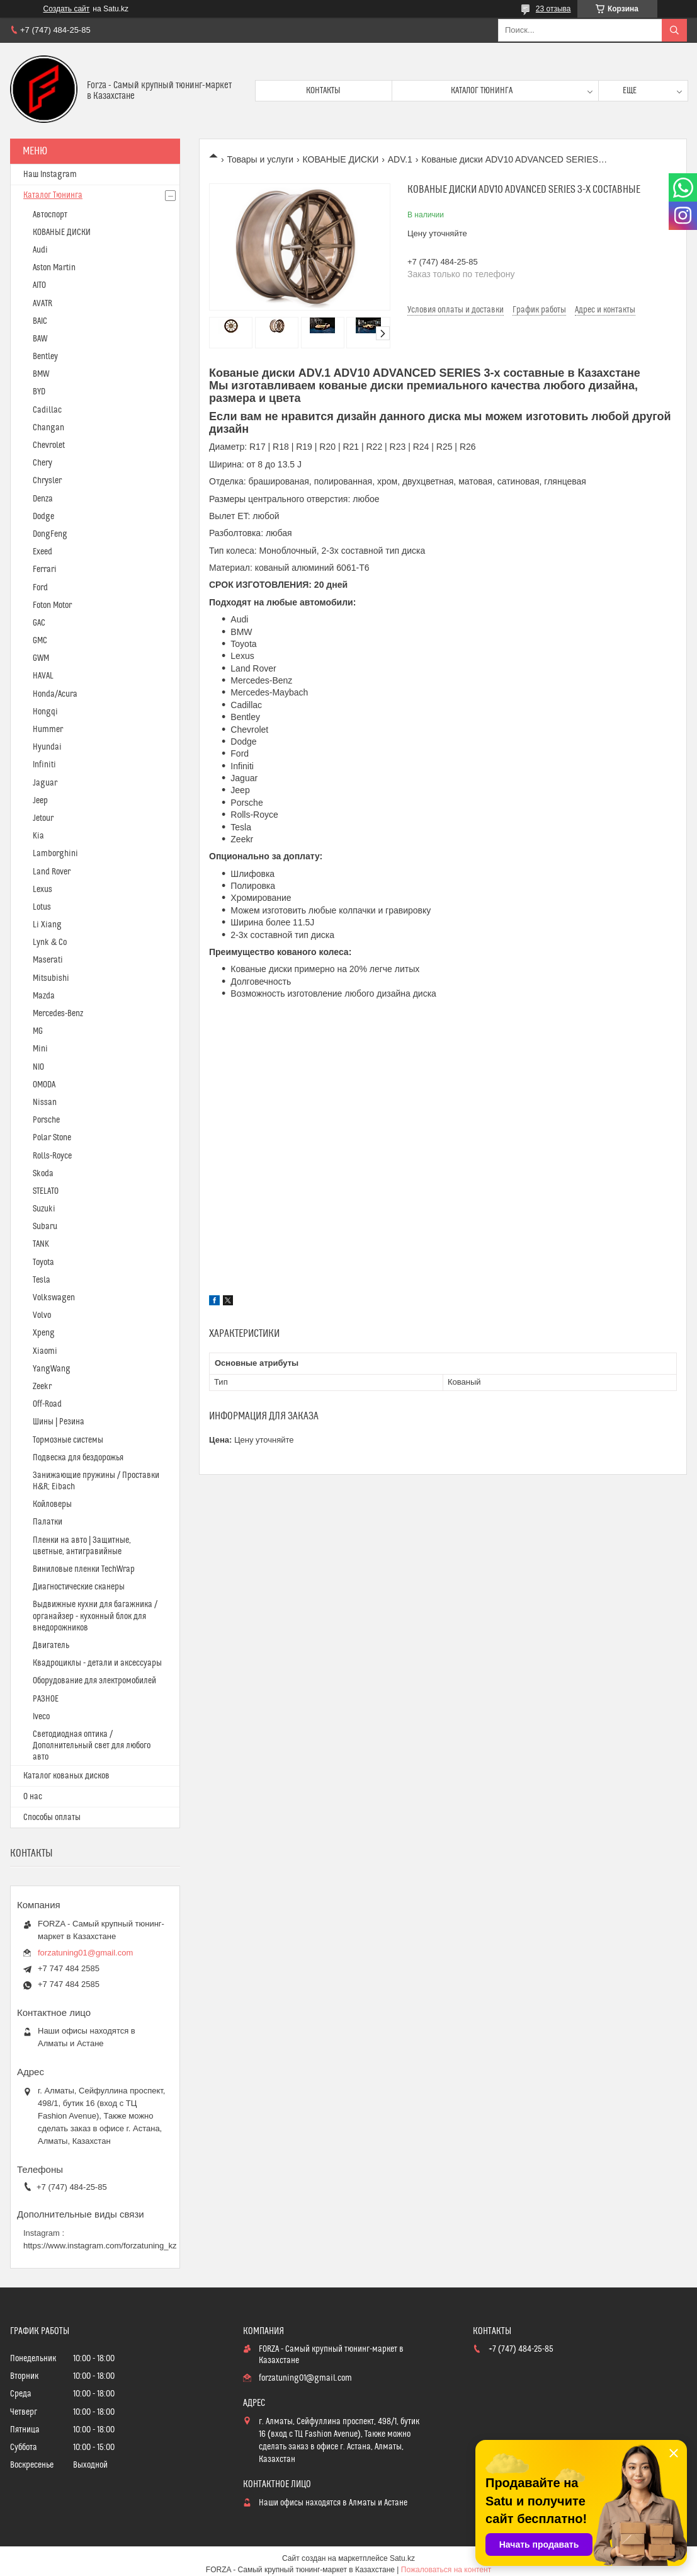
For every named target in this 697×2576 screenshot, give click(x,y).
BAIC (40, 321)
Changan (48, 428)
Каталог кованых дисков (66, 1776)
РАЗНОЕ (46, 1699)
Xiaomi (45, 1351)
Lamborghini (55, 854)
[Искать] (674, 30)
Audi (40, 250)
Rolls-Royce (52, 1156)
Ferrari (45, 569)
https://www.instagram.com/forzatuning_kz (100, 2245)
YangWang (52, 1369)
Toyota (43, 1262)
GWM (41, 658)
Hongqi (45, 712)
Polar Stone (52, 1138)
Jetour (43, 818)
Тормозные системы (68, 1440)
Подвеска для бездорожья (78, 1458)
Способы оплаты (52, 1817)
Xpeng (44, 1333)
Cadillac (47, 410)
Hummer (48, 729)
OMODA (44, 1085)
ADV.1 (400, 159)
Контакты (323, 91)
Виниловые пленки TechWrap (84, 1569)
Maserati (48, 960)
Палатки (47, 1522)
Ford (40, 588)
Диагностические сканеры (79, 1587)
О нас (32, 1797)
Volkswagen (54, 1298)
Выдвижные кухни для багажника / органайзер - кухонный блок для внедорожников (95, 1616)
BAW (40, 339)
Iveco (41, 1717)
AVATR (42, 304)
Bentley (45, 357)
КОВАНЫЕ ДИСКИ (341, 159)
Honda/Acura (55, 694)
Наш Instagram (50, 174)
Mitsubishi (51, 978)
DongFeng (50, 534)
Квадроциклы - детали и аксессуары (97, 1663)
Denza (43, 499)
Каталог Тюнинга (52, 195)
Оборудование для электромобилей (94, 1681)
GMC (40, 641)
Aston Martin (54, 268)
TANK (41, 1244)
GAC (39, 623)
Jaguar (45, 783)
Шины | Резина (58, 1422)
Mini (40, 1049)
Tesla (41, 1280)
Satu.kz (402, 2558)
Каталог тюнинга (482, 91)
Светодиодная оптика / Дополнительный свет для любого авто (91, 1745)
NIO (38, 1067)
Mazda (44, 996)
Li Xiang (47, 925)
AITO (39, 285)
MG (38, 1031)
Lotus (42, 907)
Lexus (42, 889)
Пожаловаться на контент (446, 2569)
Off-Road (47, 1404)
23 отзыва (553, 8)
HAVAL (43, 676)
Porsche (46, 1120)
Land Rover (52, 872)
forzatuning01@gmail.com (85, 1952)
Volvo (42, 1315)
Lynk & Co (50, 942)
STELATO (46, 1191)
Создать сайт (66, 8)
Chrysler (47, 481)
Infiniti (44, 765)
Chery (42, 463)
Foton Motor (52, 605)
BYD (39, 392)
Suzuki (44, 1209)
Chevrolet (49, 445)
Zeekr (42, 1387)
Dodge (43, 517)
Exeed (42, 552)
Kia (38, 836)
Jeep (40, 801)
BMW (41, 374)
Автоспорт (50, 215)
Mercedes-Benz (58, 1014)
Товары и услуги (260, 159)
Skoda (43, 1174)
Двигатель (51, 1645)
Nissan (45, 1102)
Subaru (45, 1227)
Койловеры (52, 1504)
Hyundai (47, 747)
